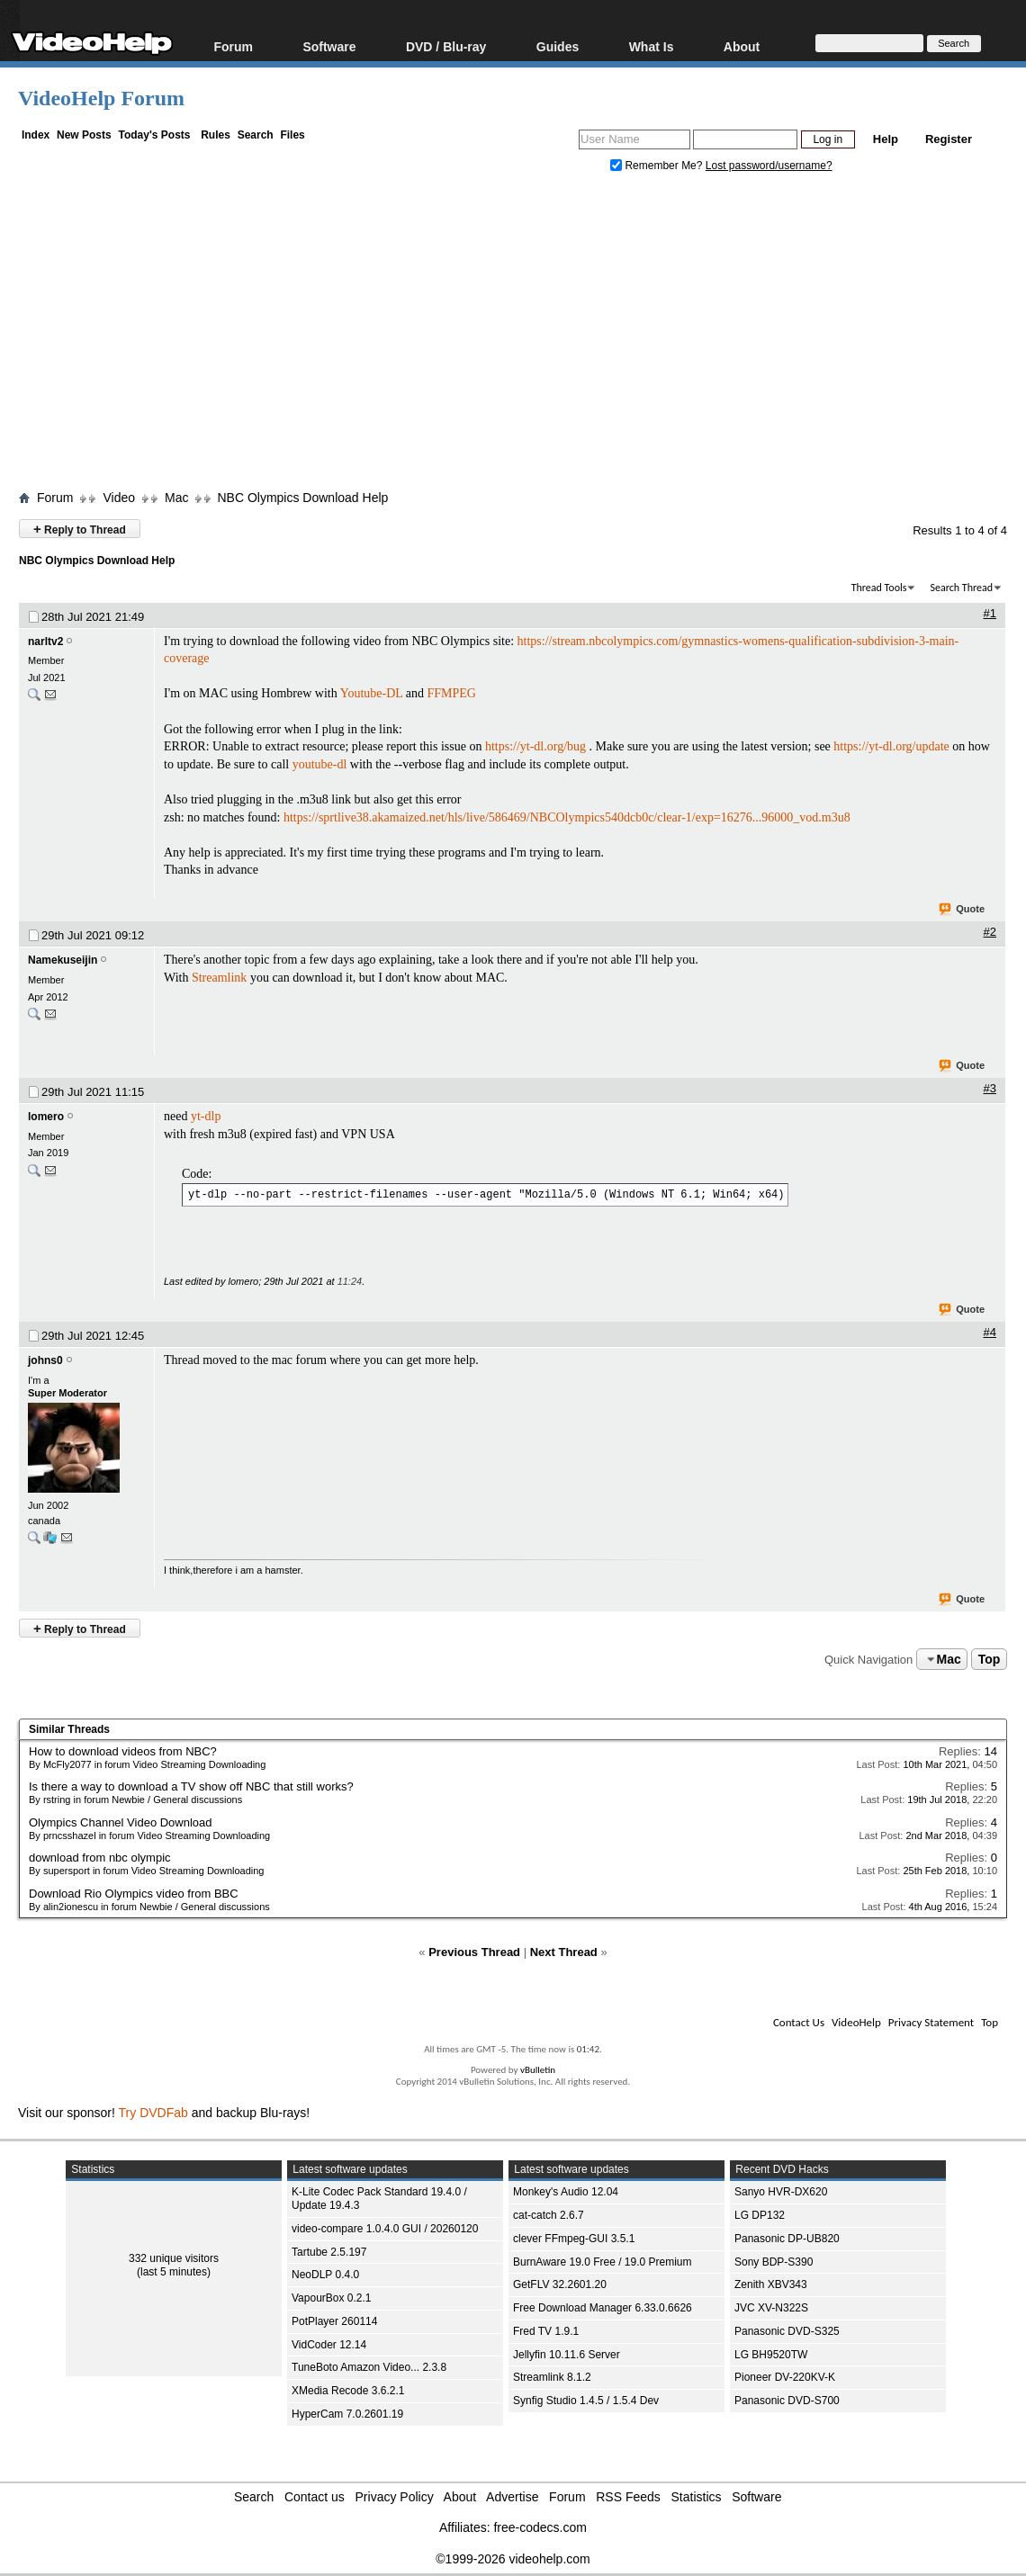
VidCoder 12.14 (329, 2344)
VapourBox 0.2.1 (332, 2298)
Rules (215, 135)
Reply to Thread (79, 528)
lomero (46, 1116)
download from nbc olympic (100, 1857)
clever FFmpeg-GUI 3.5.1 (573, 2238)
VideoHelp (856, 2022)
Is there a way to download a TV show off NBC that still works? (191, 1786)
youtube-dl (319, 764)
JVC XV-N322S (771, 2308)
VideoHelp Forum (101, 98)
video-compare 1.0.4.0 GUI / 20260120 (385, 2228)
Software (329, 46)
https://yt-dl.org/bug (535, 746)
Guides (557, 46)
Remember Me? (658, 165)
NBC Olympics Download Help (302, 497)
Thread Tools (879, 587)
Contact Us (798, 2022)
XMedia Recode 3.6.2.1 (348, 2390)
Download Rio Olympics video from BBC (133, 1893)
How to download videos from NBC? (123, 1751)
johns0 (45, 1360)
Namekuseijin (62, 960)
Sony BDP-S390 (773, 2262)
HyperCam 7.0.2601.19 (347, 2414)
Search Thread (961, 587)
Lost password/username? (769, 165)
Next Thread (564, 1952)
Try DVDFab (153, 2112)
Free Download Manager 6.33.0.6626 (602, 2308)
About (742, 46)
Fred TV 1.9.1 (546, 2331)
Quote (962, 909)
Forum (233, 46)
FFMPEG (452, 693)
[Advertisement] (522, 336)
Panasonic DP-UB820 (787, 2238)
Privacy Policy (395, 2497)
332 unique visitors (174, 2258)
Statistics (696, 2497)
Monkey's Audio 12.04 (565, 2192)
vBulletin (537, 2070)
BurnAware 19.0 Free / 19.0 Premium (602, 2262)
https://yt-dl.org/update (891, 746)
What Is (651, 46)
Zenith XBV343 (770, 2284)
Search (256, 135)
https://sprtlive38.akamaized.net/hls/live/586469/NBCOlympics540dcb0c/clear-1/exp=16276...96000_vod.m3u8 (567, 817)
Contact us (314, 2497)
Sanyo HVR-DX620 (780, 2192)
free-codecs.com (539, 2527)
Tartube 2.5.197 (329, 2252)
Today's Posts (154, 135)
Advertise (512, 2497)
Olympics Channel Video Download (120, 1822)
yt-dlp (205, 1116)
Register (948, 139)
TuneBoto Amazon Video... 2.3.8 (369, 2367)
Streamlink (219, 977)
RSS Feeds (628, 2497)
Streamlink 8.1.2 (552, 2377)
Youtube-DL (371, 693)
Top (989, 1659)
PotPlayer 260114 (334, 2321)
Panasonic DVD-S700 (787, 2400)
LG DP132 (759, 2215)
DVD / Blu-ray (446, 46)
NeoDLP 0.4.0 (325, 2274)
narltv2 (45, 641)
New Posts (84, 135)
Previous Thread (474, 1952)
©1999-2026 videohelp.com (513, 2559)
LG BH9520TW (770, 2354)
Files (292, 135)
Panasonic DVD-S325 (787, 2331)
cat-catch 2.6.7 (548, 2215)
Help (885, 139)
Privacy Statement (931, 2022)
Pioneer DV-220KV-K (784, 2377)
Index (36, 135)
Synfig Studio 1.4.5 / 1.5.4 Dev (586, 2400)
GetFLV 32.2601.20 (560, 2284)
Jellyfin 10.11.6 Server (566, 2354)
